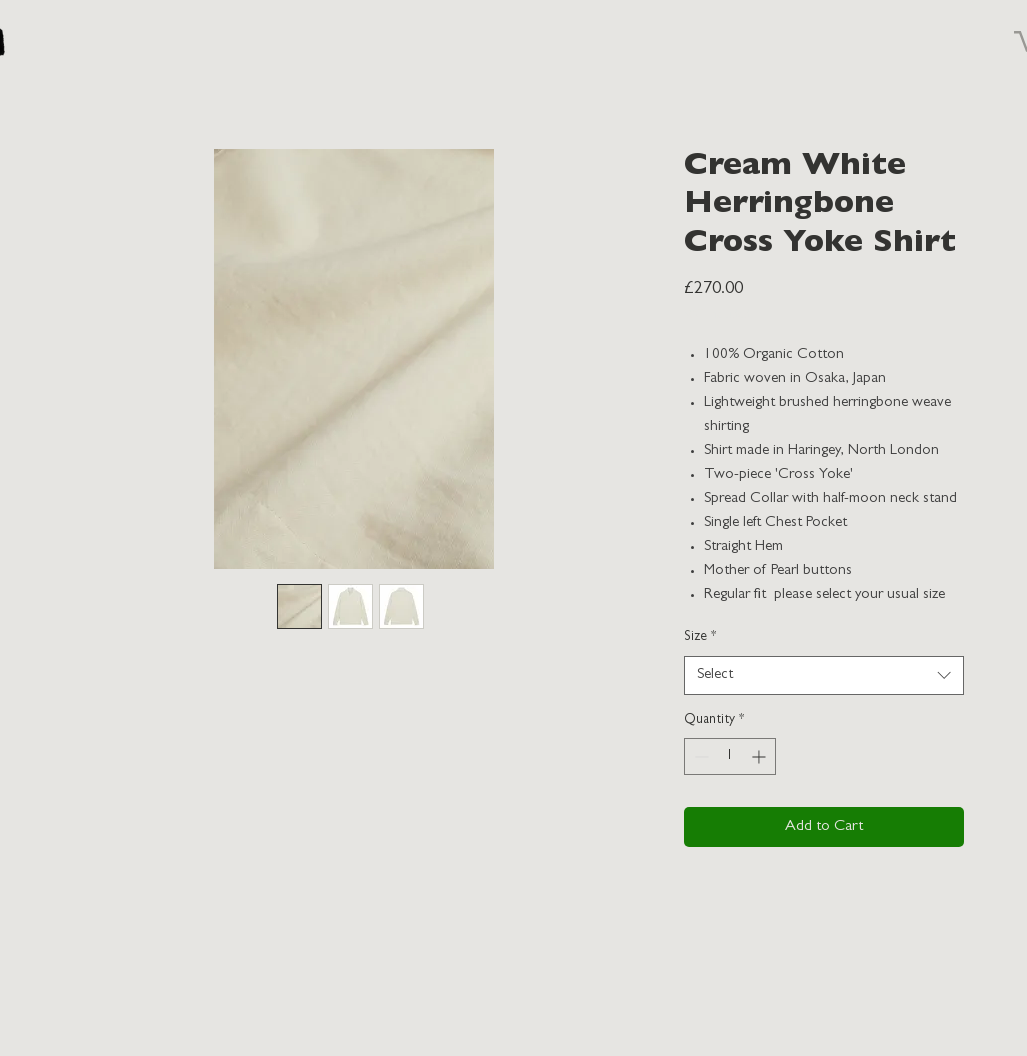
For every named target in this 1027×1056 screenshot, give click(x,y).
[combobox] (824, 675)
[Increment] (760, 756)
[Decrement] (699, 756)
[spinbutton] (730, 756)
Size (700, 637)
